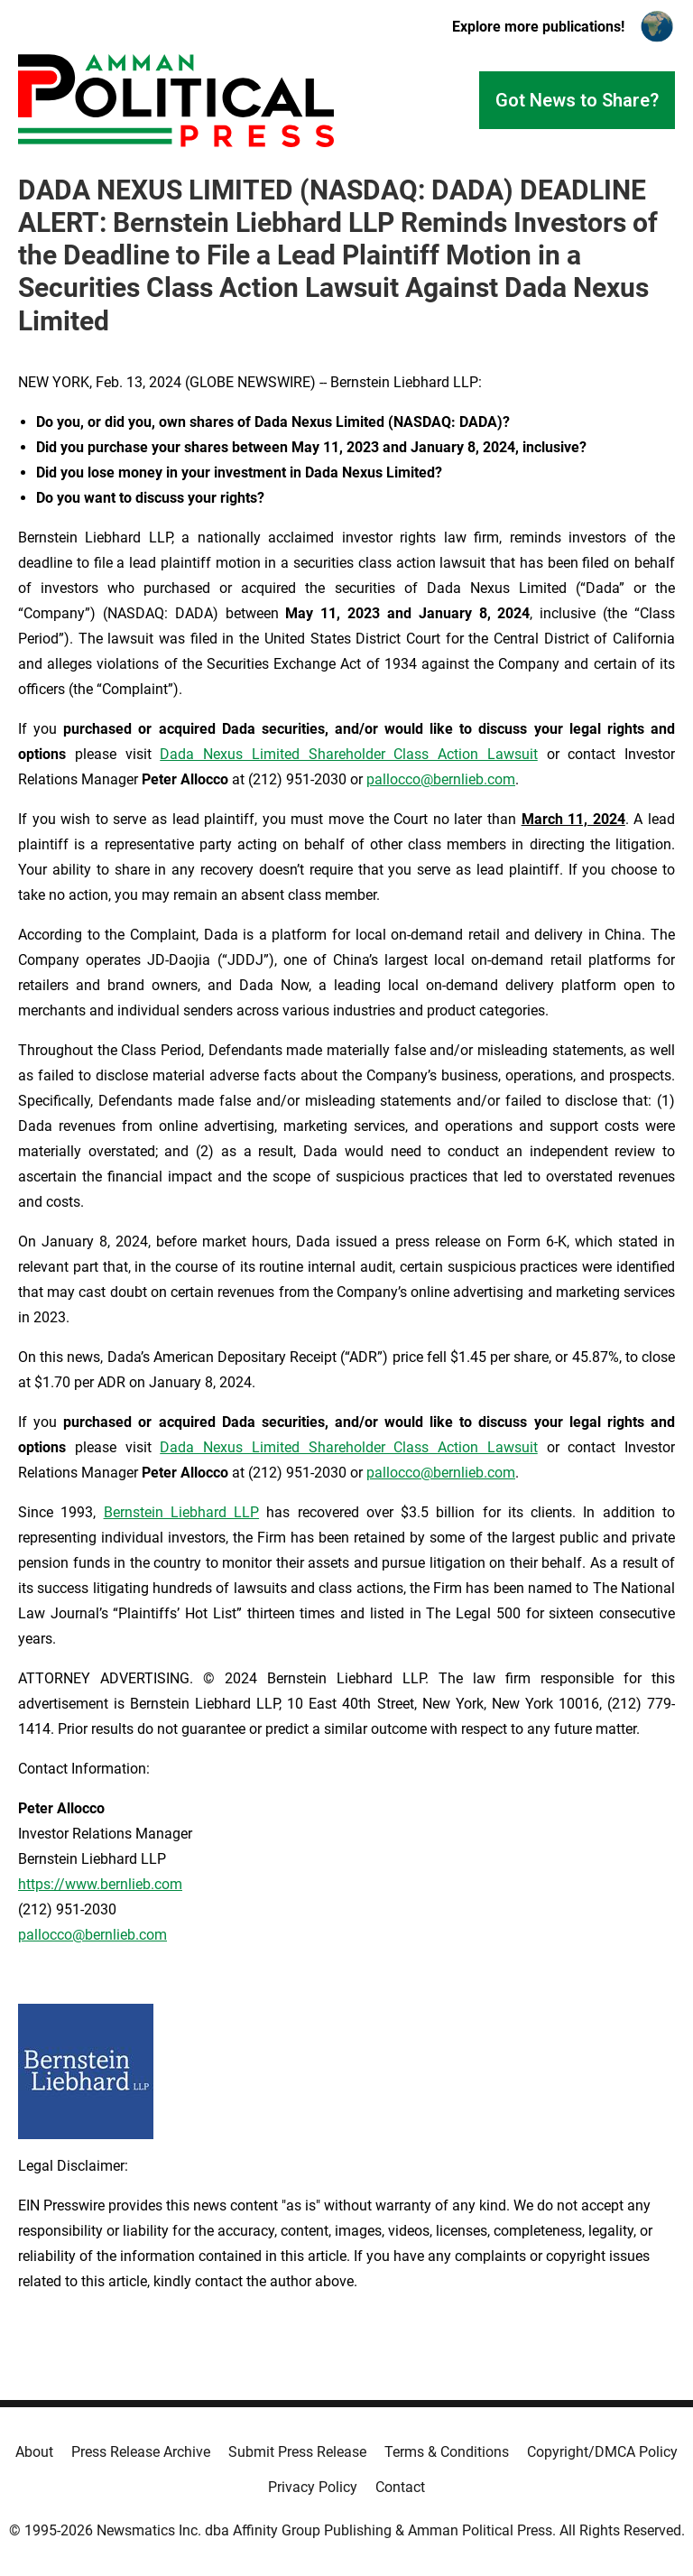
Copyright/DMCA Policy (602, 2451)
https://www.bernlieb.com (100, 1884)
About (34, 2451)
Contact (400, 2487)
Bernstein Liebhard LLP (182, 1512)
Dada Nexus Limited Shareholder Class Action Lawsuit (349, 754)
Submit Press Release (297, 2451)
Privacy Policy (312, 2487)
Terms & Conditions (446, 2451)
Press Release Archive (140, 2451)
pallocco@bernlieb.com (440, 779)
